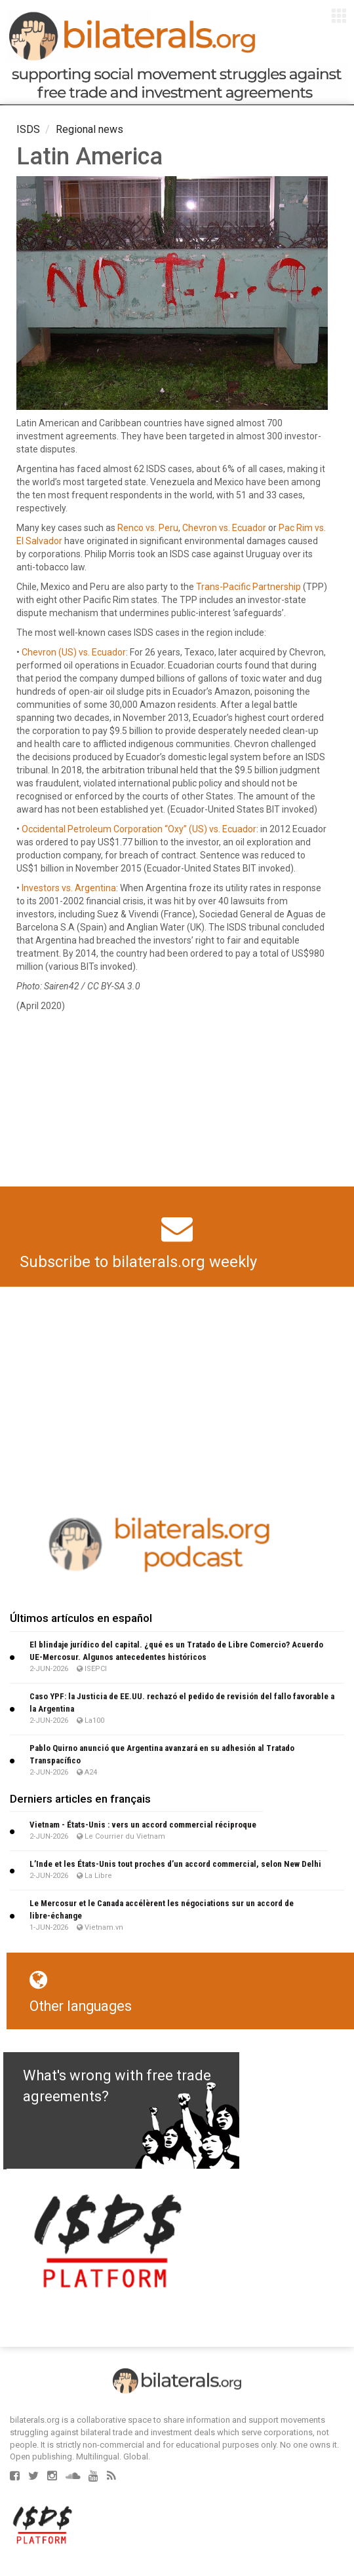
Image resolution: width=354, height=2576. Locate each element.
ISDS (28, 129)
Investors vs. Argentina (69, 888)
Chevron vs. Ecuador (224, 528)
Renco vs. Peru (147, 528)
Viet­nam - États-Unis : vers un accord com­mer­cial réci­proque (143, 1825)
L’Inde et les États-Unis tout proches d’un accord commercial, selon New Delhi (175, 1864)
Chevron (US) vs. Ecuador (74, 652)
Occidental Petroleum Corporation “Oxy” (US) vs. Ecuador (139, 829)
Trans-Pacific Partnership (248, 586)
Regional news (89, 129)
